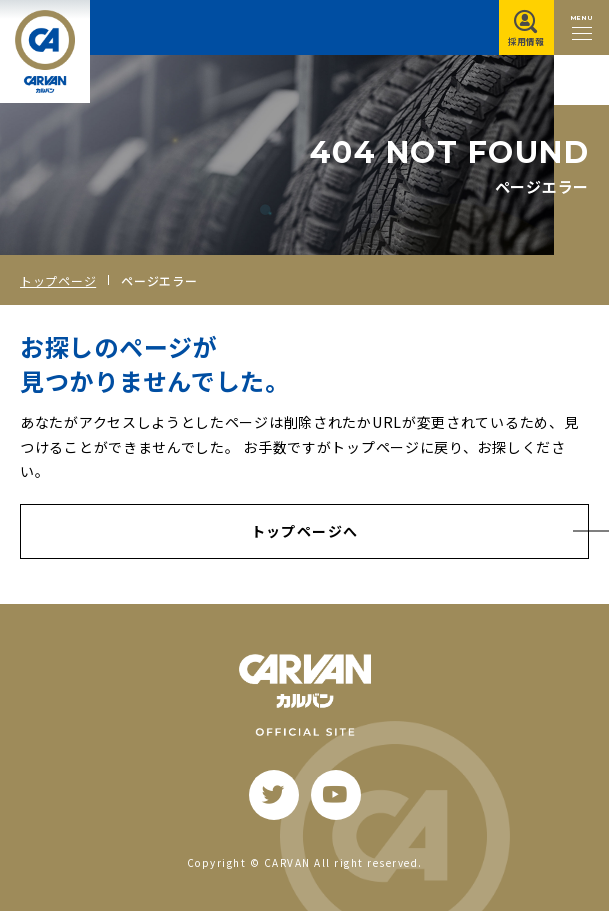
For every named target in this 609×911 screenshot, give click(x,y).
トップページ (58, 280)
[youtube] (336, 795)
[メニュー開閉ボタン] (581, 27)
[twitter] (274, 795)
